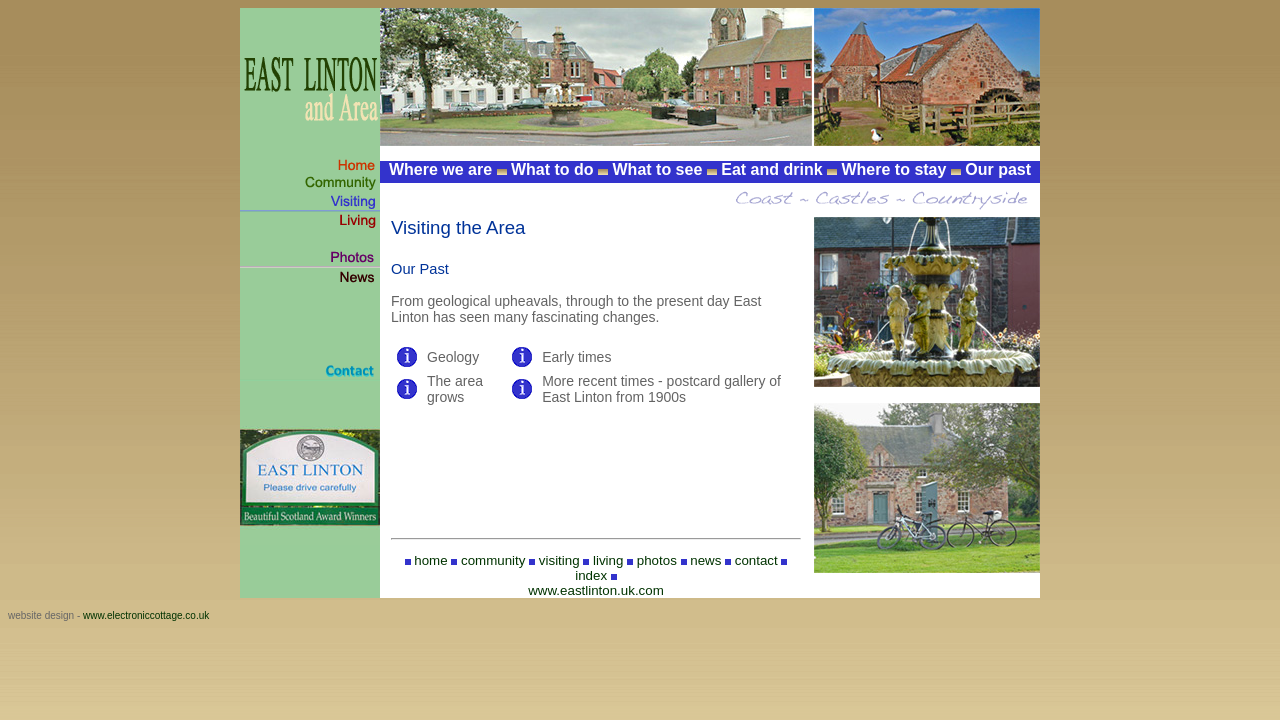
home (430, 560)
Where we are (440, 169)
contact (756, 560)
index (591, 575)
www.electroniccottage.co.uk (146, 615)
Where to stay (893, 169)
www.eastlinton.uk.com (596, 590)
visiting (559, 560)
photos (657, 560)
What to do (552, 169)
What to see (658, 169)
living (608, 560)
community (493, 560)
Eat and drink (771, 169)
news (705, 560)
